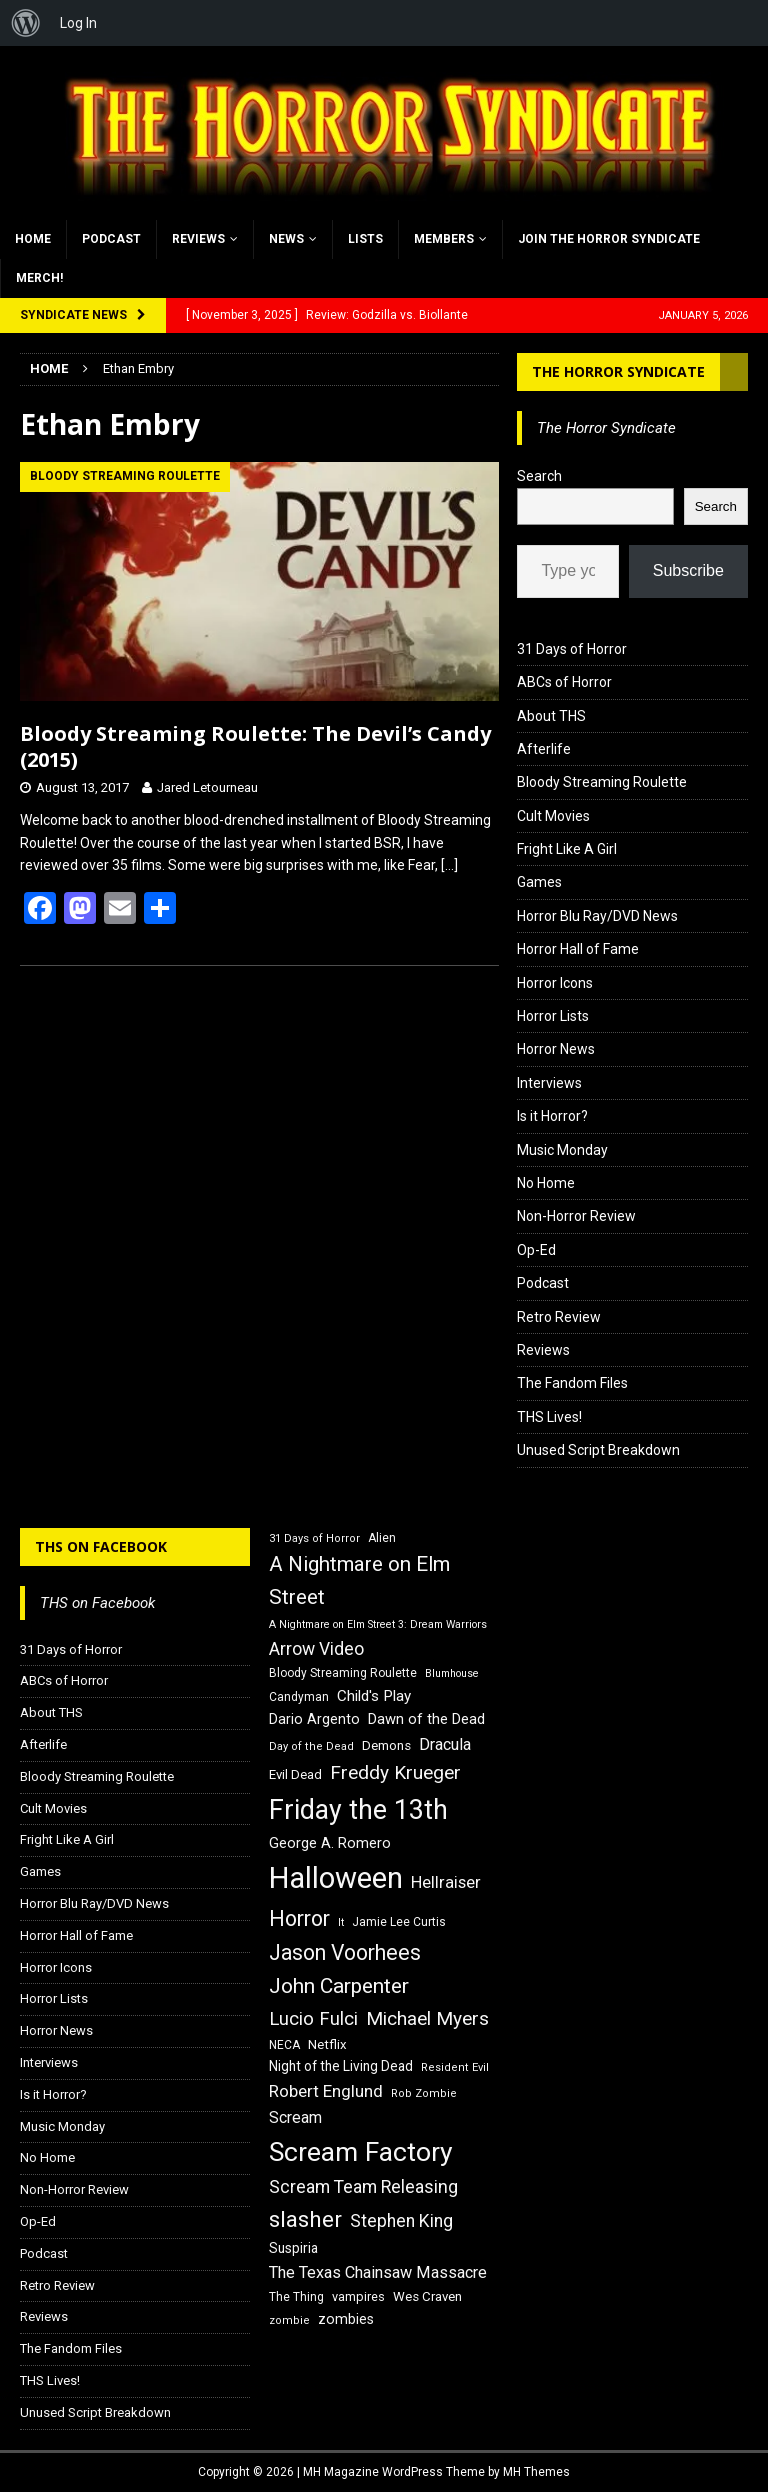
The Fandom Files (572, 1383)
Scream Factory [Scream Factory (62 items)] (361, 2151)
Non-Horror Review (576, 1216)
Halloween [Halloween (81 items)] (336, 1878)
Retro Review (559, 1317)
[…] (449, 865)
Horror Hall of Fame (578, 949)
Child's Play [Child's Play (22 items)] (374, 1696)
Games (539, 882)
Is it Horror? (552, 1116)
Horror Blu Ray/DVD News (597, 916)
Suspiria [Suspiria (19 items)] (293, 2248)
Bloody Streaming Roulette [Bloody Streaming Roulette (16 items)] (343, 1673)
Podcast (111, 239)
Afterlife (544, 749)
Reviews (198, 239)
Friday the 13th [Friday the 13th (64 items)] (358, 1810)
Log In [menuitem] (78, 23)
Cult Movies (553, 816)
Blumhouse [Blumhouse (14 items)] (452, 1673)
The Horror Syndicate (618, 371)
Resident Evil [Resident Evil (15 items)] (455, 2067)
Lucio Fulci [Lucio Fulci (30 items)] (313, 2019)
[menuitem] (26, 23)
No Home (546, 1183)
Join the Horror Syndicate (609, 239)
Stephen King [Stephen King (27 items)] (401, 2221)
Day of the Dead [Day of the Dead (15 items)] (311, 1746)
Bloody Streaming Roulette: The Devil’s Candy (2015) (255, 746)
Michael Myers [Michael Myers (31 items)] (427, 2018)
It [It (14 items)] (341, 1922)
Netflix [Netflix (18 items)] (327, 2044)
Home (33, 239)
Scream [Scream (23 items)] (295, 2117)
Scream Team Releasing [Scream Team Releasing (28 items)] (363, 2186)
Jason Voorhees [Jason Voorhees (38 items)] (345, 1952)
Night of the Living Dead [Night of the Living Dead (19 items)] (341, 2066)
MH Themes (536, 2472)
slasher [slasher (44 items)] (305, 2219)
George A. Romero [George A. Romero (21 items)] (330, 1843)
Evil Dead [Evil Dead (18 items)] (295, 1774)
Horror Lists (553, 1016)
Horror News (556, 1049)
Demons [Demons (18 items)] (386, 1745)
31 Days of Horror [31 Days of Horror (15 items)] (314, 1538)
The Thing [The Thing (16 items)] (296, 2297)
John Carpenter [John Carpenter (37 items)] (339, 1986)
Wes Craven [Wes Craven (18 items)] (427, 2296)
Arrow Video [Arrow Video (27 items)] (316, 1649)
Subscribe (688, 570)
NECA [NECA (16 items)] (284, 2045)
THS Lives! (549, 1417)
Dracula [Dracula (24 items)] (445, 1744)
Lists (365, 239)
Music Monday (562, 1150)
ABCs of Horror (564, 682)
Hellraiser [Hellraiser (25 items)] (446, 1882)
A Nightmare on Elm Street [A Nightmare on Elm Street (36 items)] (359, 1580)
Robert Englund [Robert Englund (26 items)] (326, 2091)
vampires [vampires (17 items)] (358, 2296)
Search (539, 476)
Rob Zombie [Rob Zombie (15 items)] (424, 2093)
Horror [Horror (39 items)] (299, 1918)
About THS (551, 716)
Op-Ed (536, 1250)
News (286, 239)
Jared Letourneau (207, 787)
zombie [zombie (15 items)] (289, 2320)
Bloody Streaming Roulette (602, 782)
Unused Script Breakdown (598, 1450)
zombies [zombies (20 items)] (346, 2319)
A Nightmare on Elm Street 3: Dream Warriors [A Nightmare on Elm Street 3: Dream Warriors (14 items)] (378, 1624)
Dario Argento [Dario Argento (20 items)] (314, 1719)
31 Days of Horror (572, 649)
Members (444, 239)
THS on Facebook (101, 1546)
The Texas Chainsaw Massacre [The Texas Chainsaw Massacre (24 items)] (378, 2272)
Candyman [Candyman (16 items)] (299, 1697)
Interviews (549, 1083)
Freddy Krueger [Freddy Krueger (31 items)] (395, 1772)
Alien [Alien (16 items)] (382, 1538)
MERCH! (39, 278)
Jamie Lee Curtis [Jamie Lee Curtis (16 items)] (399, 1922)
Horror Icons (555, 983)
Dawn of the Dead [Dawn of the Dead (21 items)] (426, 1719)
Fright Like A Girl (567, 849)
